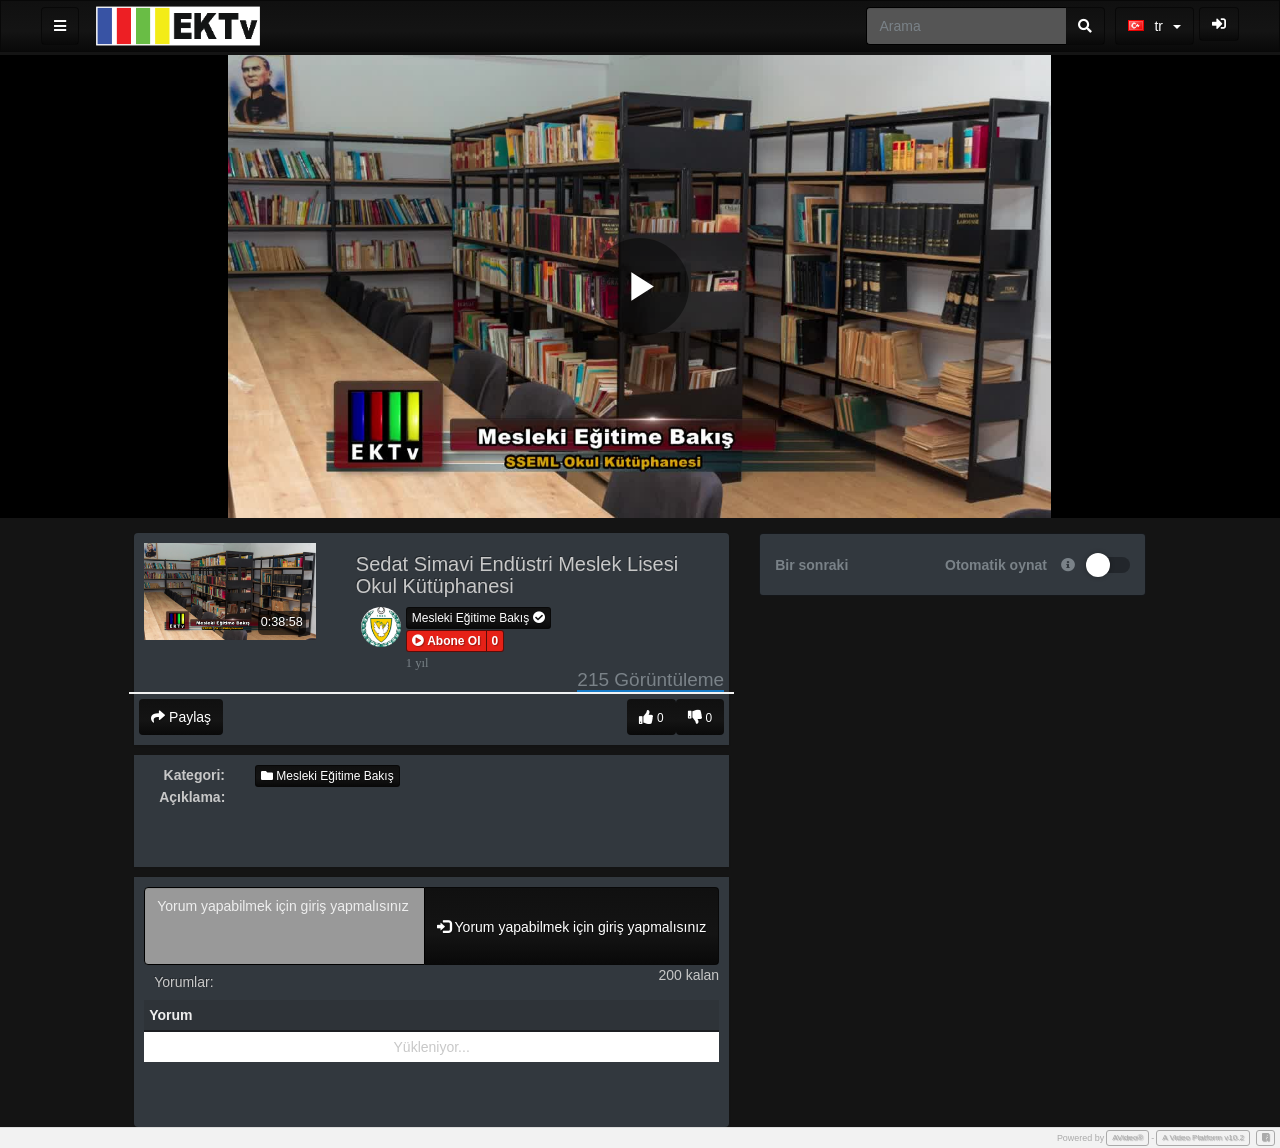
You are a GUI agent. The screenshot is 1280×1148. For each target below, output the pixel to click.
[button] (446, 641)
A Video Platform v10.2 (1203, 1137)
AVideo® (1127, 1137)
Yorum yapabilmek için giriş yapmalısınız (284, 926)
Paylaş (181, 717)
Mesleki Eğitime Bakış (478, 618)
